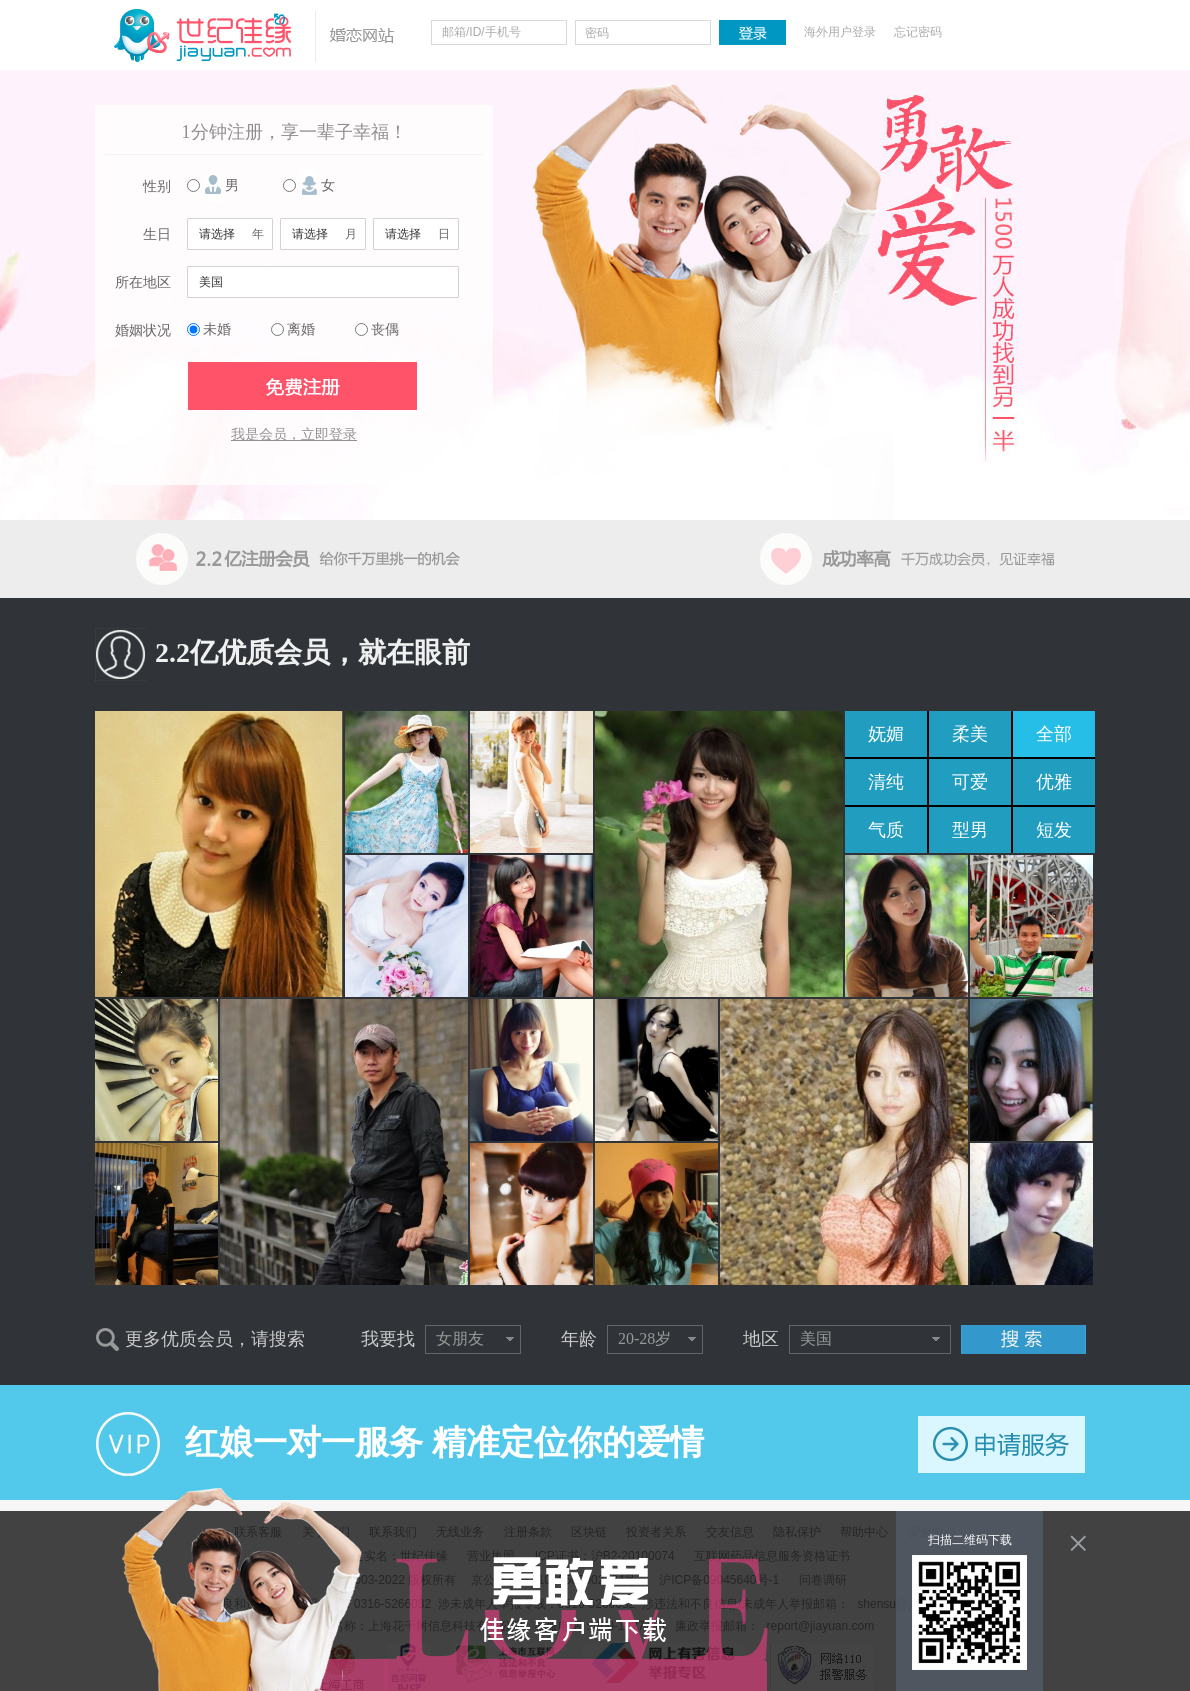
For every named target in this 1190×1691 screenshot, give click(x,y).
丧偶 (385, 329)
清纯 (886, 782)
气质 (886, 830)
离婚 (301, 329)
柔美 (970, 734)
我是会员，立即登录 (294, 434)
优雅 (1054, 782)
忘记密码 (918, 32)
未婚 (217, 329)
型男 (970, 830)
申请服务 (1001, 1444)
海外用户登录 (840, 32)
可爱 (970, 782)
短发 (1054, 830)
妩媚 (886, 734)
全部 (1054, 734)
